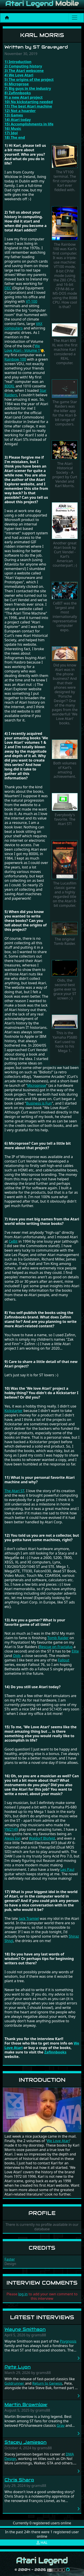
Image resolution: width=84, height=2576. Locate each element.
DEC (7, 288)
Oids (17, 1655)
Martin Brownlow (25, 2404)
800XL (9, 386)
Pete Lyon (17, 2367)
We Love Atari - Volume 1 (22, 348)
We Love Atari (58, 2140)
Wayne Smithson (25, 2329)
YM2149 (11, 1829)
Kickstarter (13, 1410)
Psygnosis (68, 2341)
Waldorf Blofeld (42, 1838)
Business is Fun (39, 1103)
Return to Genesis (47, 2383)
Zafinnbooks (55, 2052)
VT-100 (31, 301)
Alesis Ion (12, 1838)
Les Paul (67, 1869)
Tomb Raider (58, 1637)
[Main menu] (74, 17)
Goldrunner (14, 2383)
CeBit (13, 1241)
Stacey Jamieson (25, 2442)
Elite (75, 1651)
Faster (9, 2259)
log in (23, 2294)
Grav (61, 2425)
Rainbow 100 (15, 359)
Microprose (36, 1085)
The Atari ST (14, 1490)
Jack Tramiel (29, 1918)
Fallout (63, 1660)
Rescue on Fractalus (56, 1646)
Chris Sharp (19, 2480)
